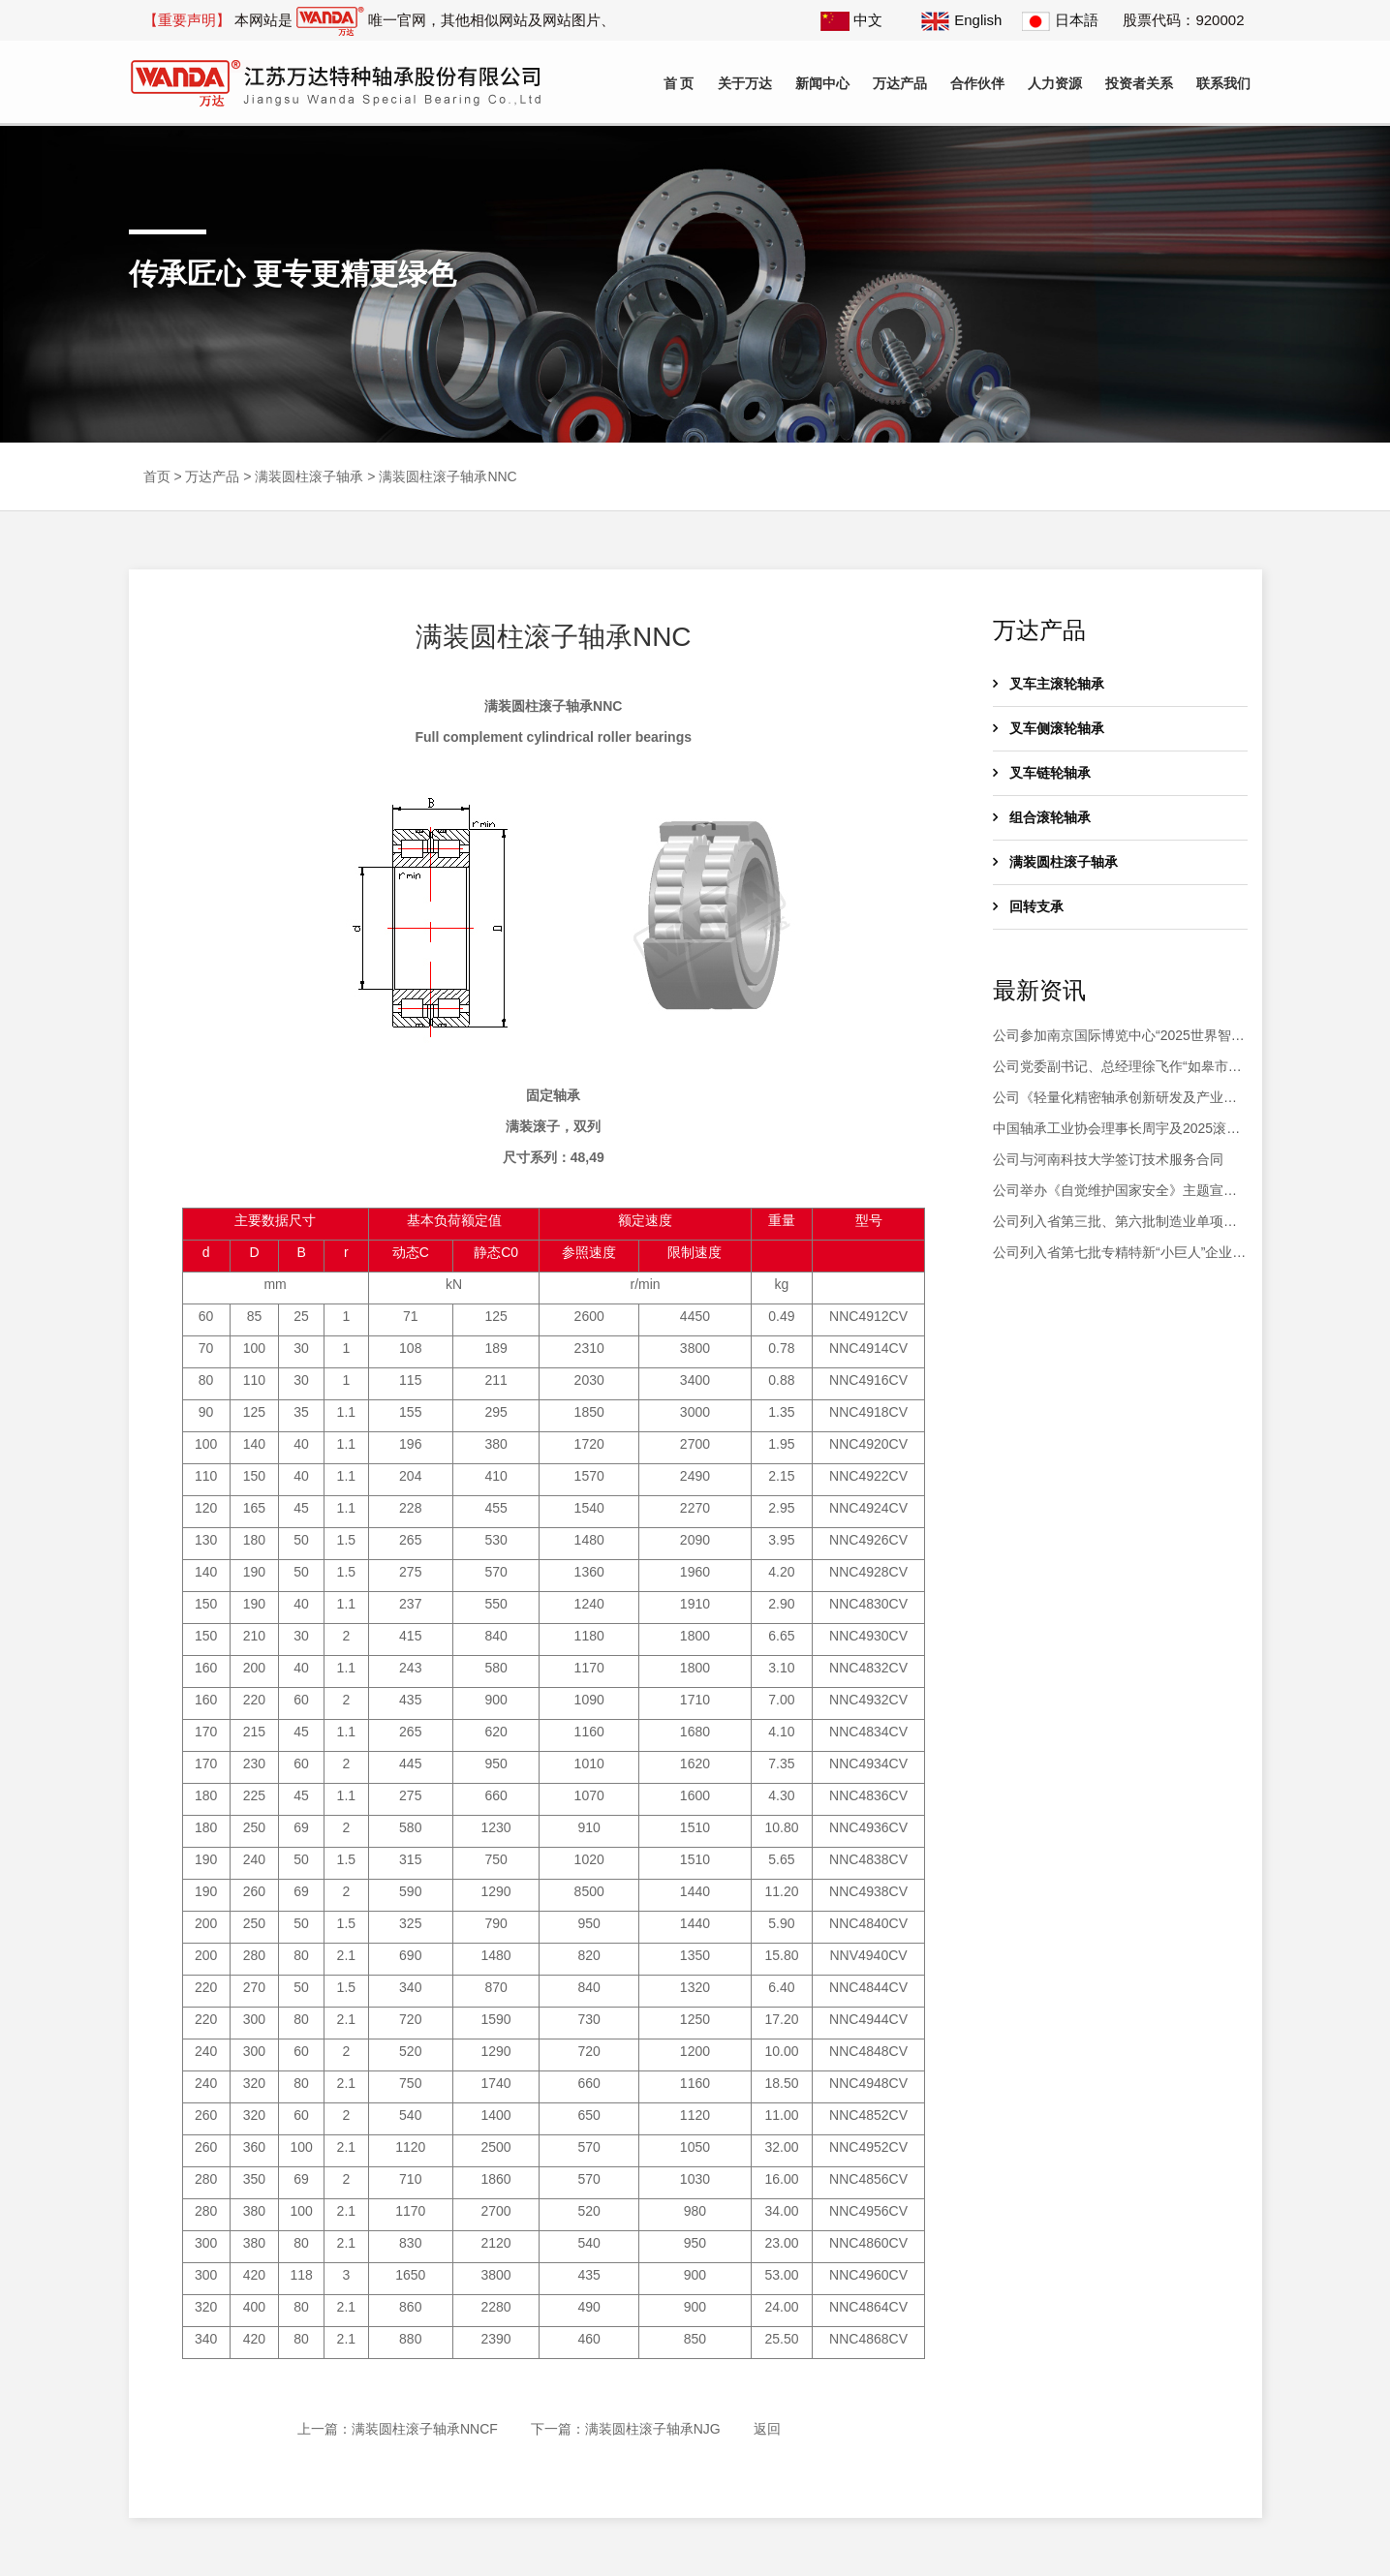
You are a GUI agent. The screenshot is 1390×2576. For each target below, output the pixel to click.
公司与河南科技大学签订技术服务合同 (1108, 1159)
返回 (767, 2429)
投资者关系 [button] (1139, 83)
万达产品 (212, 476)
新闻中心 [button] (822, 83)
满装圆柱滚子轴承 (309, 476)
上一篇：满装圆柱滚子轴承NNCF (397, 2429)
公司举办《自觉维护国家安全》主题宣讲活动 (1115, 1192)
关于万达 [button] (745, 83)
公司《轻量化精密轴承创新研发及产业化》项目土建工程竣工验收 (1108, 1099)
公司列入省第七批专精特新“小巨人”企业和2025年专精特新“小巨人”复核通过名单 (1119, 1254)
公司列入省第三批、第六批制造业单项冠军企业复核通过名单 (1115, 1223)
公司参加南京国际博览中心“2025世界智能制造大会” (1119, 1037)
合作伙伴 (977, 83)
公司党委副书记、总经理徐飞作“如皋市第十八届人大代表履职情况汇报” (1117, 1068)
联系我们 (1223, 83)
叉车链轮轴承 (1042, 773)
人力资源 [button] (1055, 83)
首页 (156, 476)
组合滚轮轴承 (1042, 817)
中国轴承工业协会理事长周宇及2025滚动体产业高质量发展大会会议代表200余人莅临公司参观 (1119, 1130)
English (961, 20)
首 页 (679, 83)
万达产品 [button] (900, 83)
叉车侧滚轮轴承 (1048, 728)
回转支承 (1028, 906)
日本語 (1060, 20)
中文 (851, 20)
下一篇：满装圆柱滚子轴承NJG (626, 2429)
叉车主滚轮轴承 (1048, 683)
